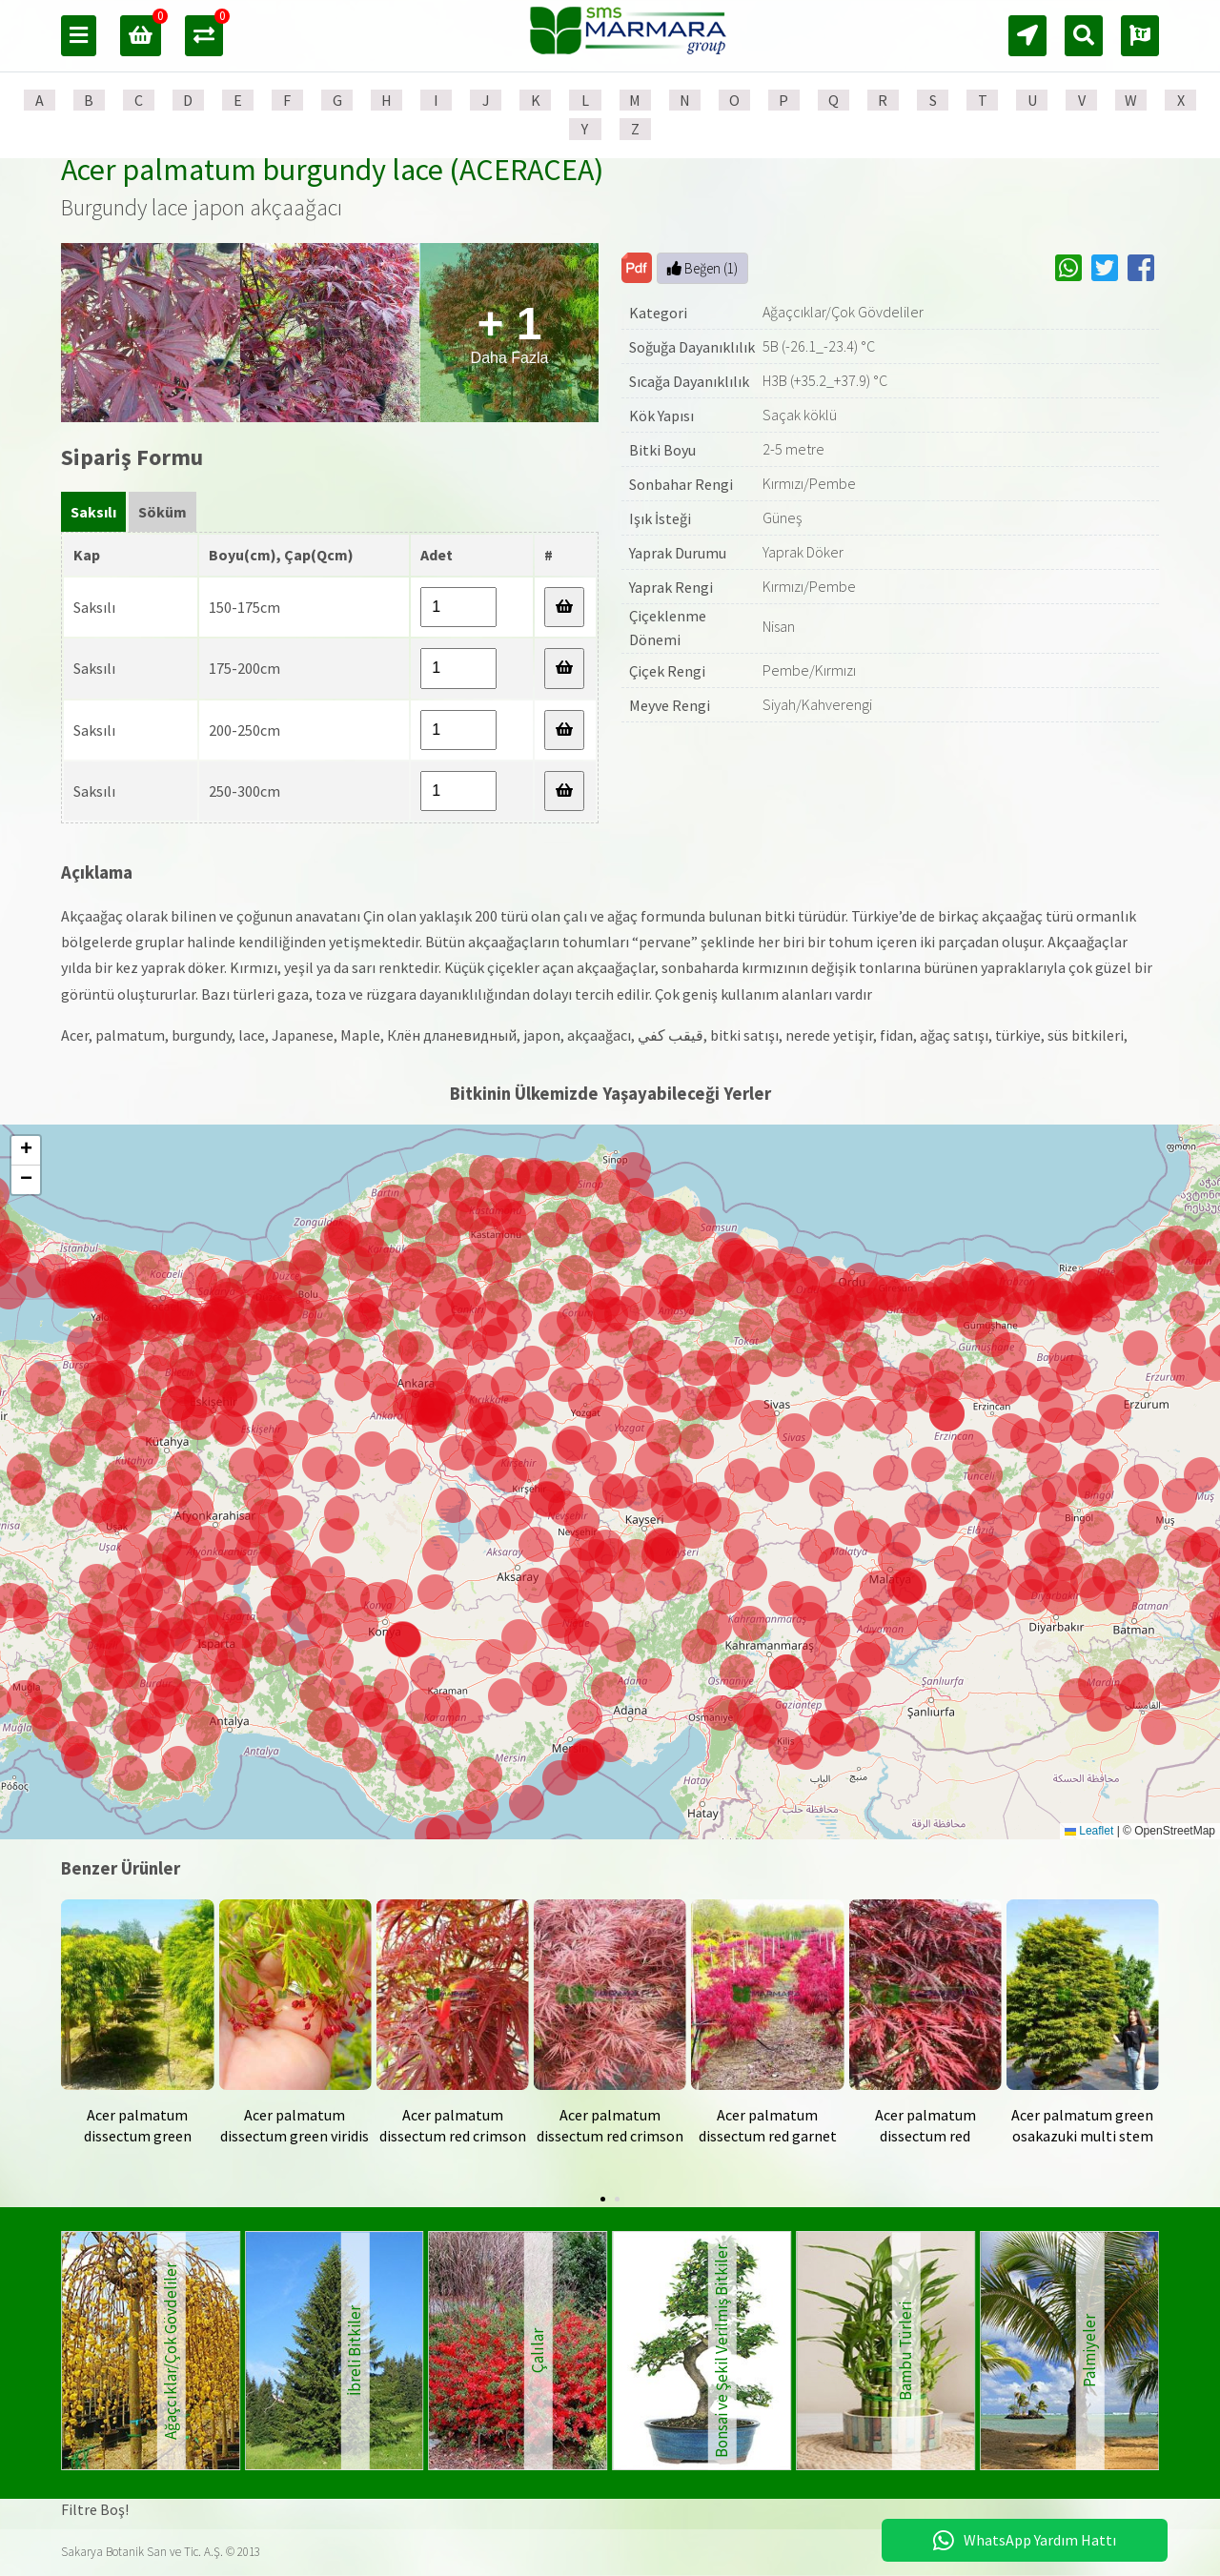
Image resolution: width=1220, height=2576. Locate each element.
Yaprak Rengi (671, 587)
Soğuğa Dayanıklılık (692, 346)
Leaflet (1089, 1830)
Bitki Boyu (662, 449)
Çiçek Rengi (667, 670)
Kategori (658, 312)
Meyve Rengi (669, 705)
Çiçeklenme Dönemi (667, 628)
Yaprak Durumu (677, 552)
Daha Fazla (510, 332)
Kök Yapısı (661, 415)
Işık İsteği (660, 518)
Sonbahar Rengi (681, 484)
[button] (699, 1646)
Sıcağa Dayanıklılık (689, 381)
